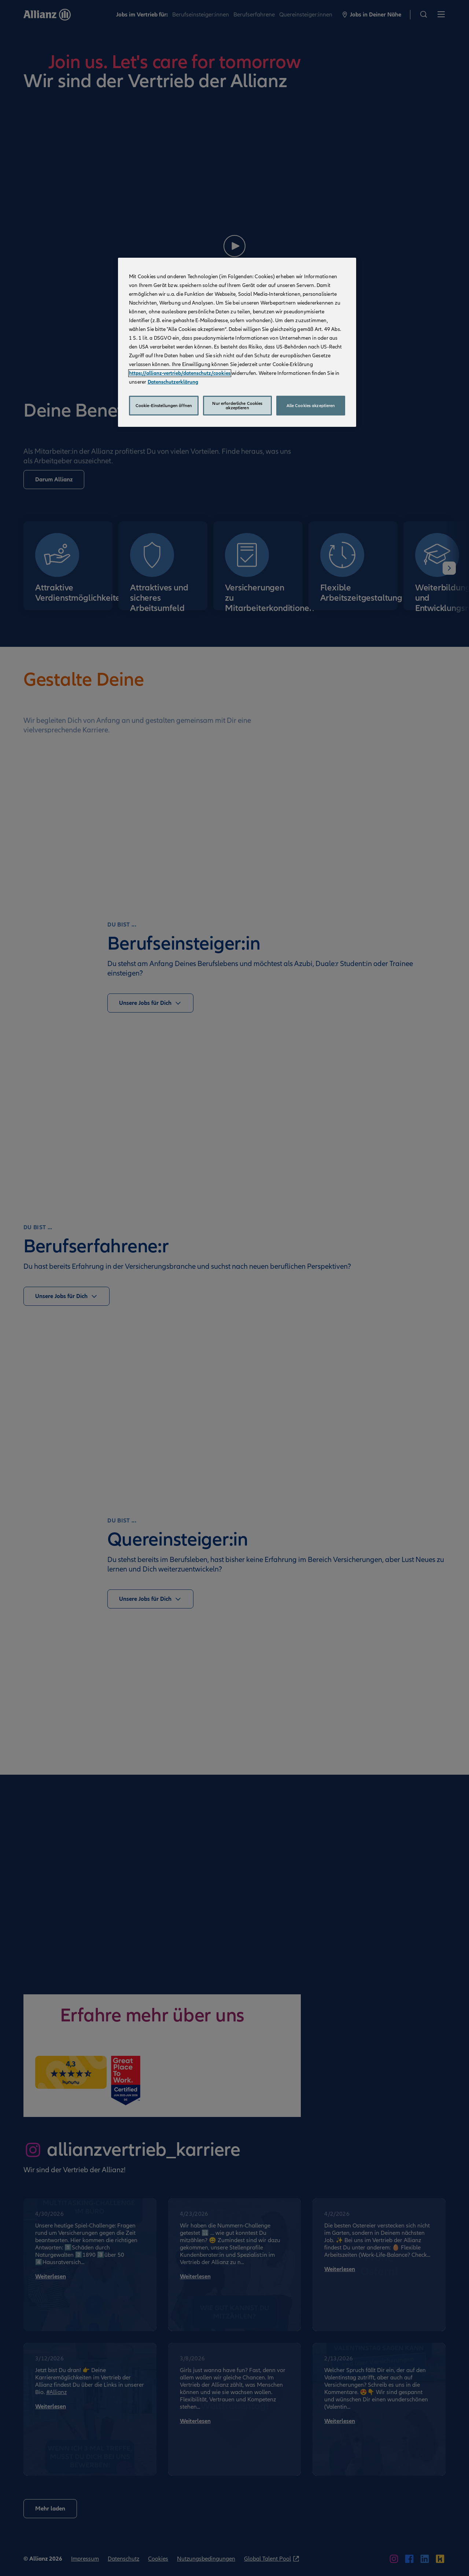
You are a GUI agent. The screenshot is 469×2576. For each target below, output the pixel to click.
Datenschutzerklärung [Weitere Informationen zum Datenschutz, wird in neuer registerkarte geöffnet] (173, 382)
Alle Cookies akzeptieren (311, 405)
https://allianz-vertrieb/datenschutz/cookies (179, 373)
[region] (237, 342)
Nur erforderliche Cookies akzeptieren (237, 405)
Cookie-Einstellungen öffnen (164, 405)
